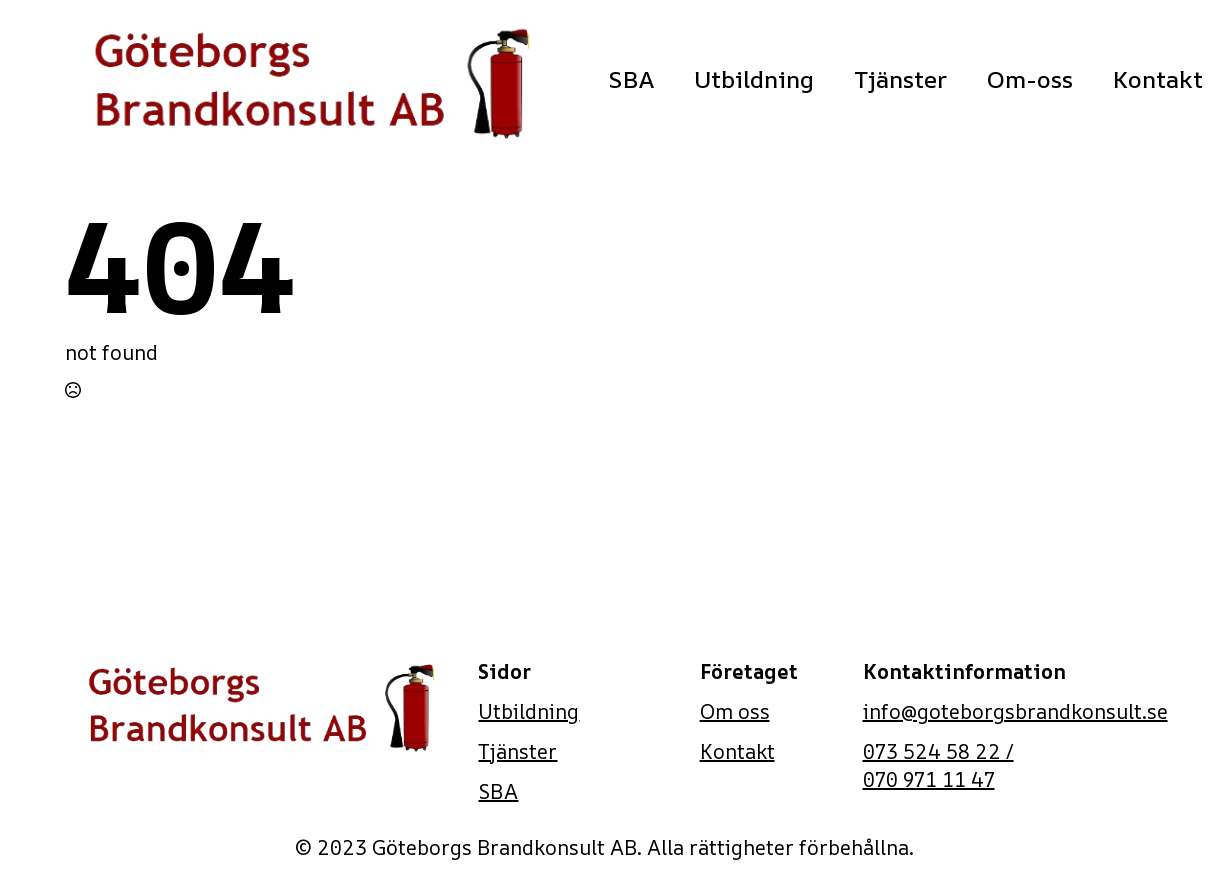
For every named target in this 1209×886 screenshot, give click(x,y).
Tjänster (900, 79)
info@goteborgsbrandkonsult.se (1015, 711)
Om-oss (1030, 79)
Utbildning (754, 79)
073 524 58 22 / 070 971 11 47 (938, 765)
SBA (631, 79)
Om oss (735, 711)
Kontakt (737, 751)
